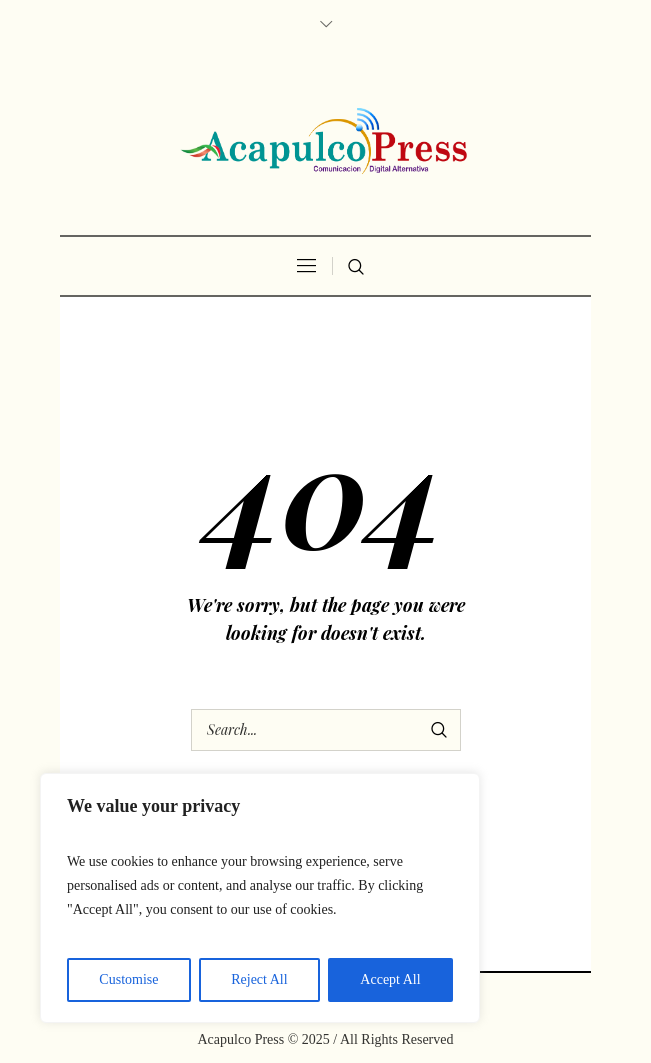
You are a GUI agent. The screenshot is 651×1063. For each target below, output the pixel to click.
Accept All (390, 979)
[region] (260, 898)
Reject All (259, 979)
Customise (128, 979)
